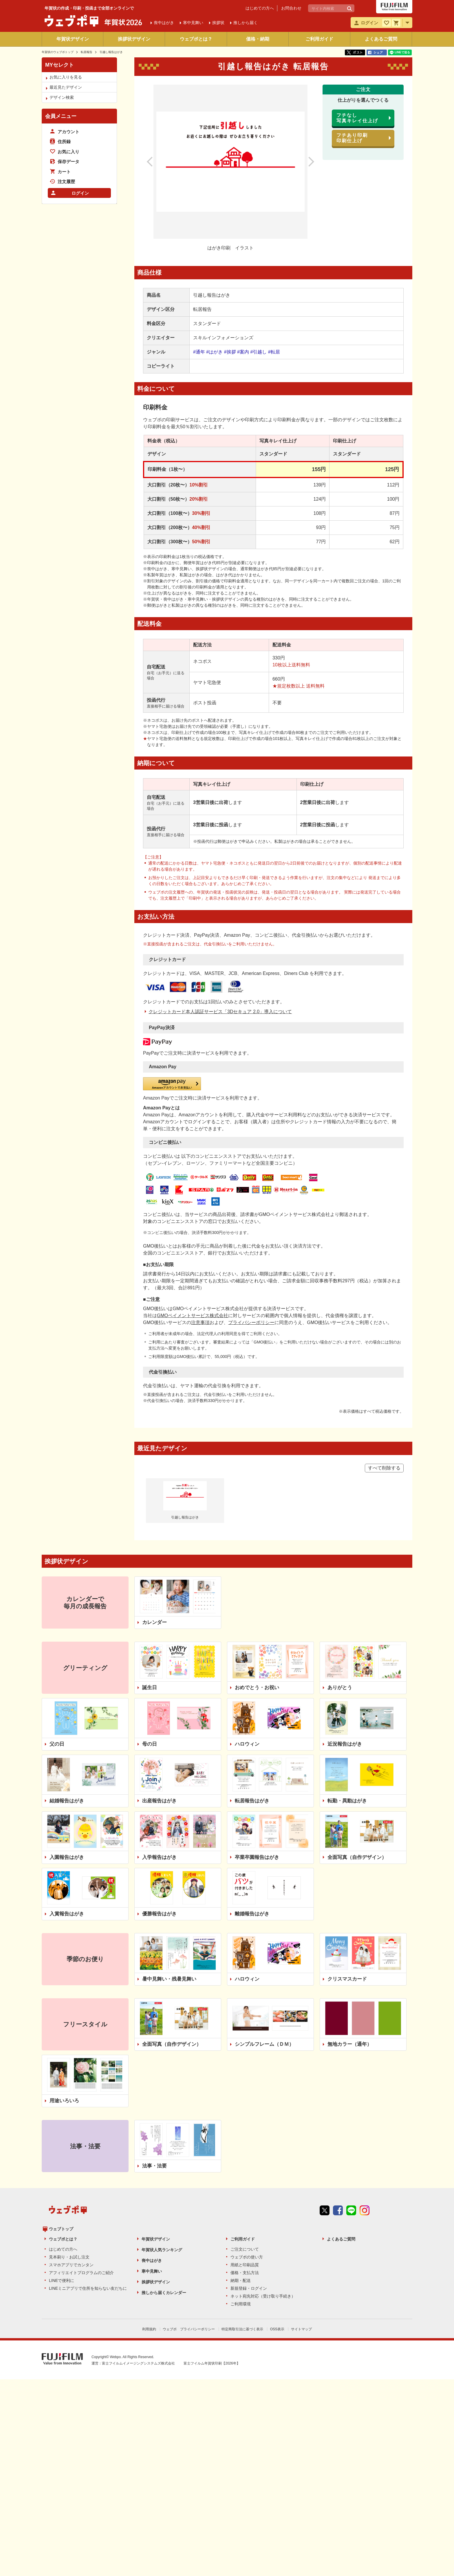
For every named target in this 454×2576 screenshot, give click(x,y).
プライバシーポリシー (251, 1322)
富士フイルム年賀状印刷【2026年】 (212, 2352)
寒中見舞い (152, 2261)
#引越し (258, 351)
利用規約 (149, 2319)
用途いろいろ (64, 2100)
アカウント (68, 131)
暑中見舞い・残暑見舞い (169, 1979)
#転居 (274, 351)
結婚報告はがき (67, 1801)
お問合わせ (291, 8)
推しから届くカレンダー (164, 2282)
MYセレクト (59, 65)
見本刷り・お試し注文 (69, 2247)
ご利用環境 (240, 2293)
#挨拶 (230, 351)
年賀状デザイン (72, 39)
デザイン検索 (62, 97)
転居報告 (86, 52)
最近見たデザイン (66, 87)
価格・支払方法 (244, 2262)
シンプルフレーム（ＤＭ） (264, 2044)
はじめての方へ (260, 8)
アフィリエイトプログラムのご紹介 (81, 2262)
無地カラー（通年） (349, 2044)
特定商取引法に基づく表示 (242, 2319)
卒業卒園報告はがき (257, 1857)
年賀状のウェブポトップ (58, 52)
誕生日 (149, 1687)
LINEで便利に (61, 2270)
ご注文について (244, 2239)
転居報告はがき (252, 1801)
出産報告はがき (159, 1801)
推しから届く (245, 22)
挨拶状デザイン (134, 39)
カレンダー (154, 1622)
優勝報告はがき (159, 1914)
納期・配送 (240, 2270)
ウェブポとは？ (196, 39)
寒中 (193, 22)
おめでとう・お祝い (257, 1687)
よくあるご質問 (381, 39)
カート (64, 171)
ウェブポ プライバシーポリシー (189, 2319)
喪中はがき (152, 2250)
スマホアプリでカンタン (71, 2254)
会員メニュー (60, 116)
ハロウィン (247, 1744)
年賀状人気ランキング (162, 2239)
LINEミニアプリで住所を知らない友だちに (88, 2278)
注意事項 (200, 1322)
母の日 (149, 1744)
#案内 (243, 351)
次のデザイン (305, 161)
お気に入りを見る (66, 77)
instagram (364, 2221)
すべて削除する (384, 1467)
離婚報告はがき (252, 1914)
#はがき (214, 351)
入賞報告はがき (67, 1914)
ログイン (80, 193)
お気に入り (68, 151)
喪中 (164, 22)
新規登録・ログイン (248, 2278)
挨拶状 (218, 22)
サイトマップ (301, 2319)
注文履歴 (66, 181)
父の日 (57, 1744)
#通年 (199, 351)
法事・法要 (154, 2166)
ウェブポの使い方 (246, 2247)
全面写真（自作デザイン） (357, 1857)
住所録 (64, 141)
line (351, 2221)
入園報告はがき (67, 1857)
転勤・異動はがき (347, 1801)
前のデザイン (156, 161)
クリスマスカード (347, 1979)
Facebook (338, 2221)
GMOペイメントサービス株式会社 (192, 1315)
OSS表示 (277, 2319)
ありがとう (339, 1687)
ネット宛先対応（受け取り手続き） (262, 2286)
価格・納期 (257, 39)
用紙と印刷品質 (244, 2254)
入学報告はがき (159, 1857)
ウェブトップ (61, 2218)
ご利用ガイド (319, 39)
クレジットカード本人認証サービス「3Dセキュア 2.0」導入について (220, 1011)
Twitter (324, 2221)
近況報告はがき (344, 1744)
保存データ (68, 161)
